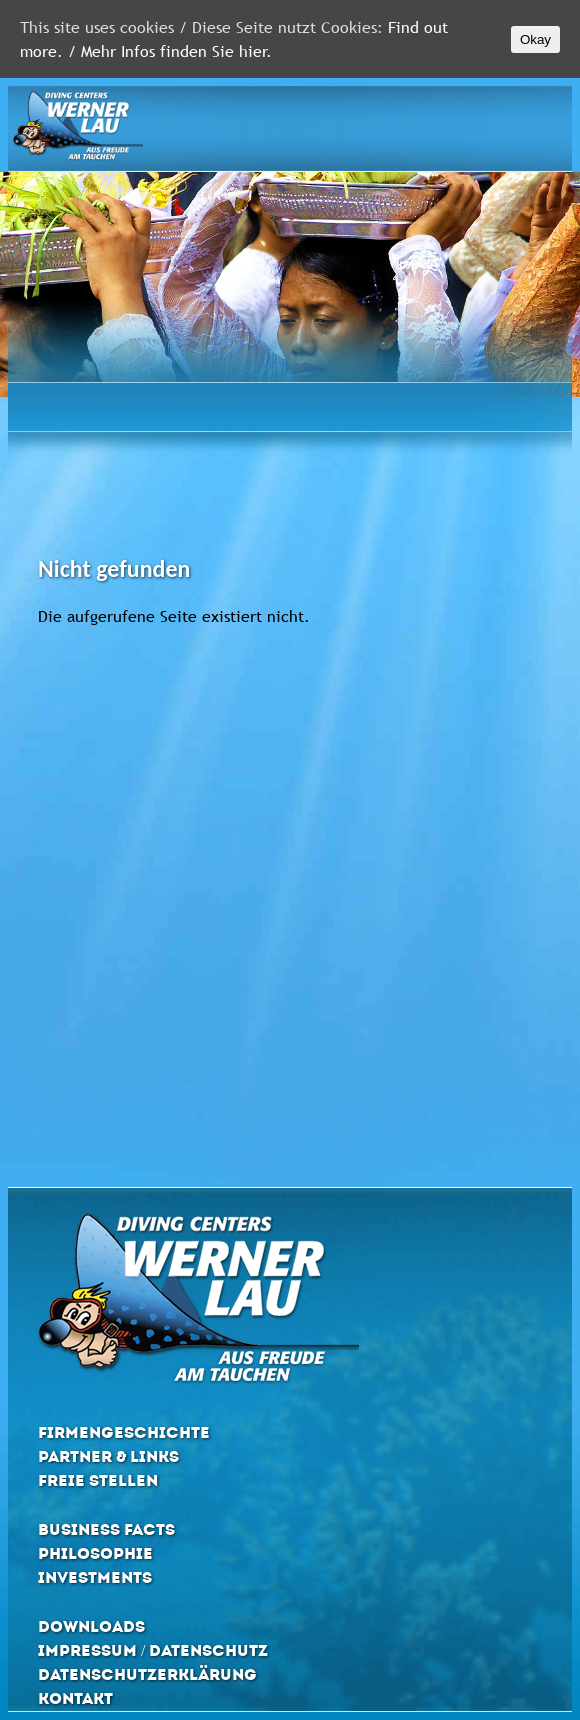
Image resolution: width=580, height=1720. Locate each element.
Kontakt (75, 1698)
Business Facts (106, 1529)
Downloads (91, 1626)
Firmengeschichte (124, 1432)
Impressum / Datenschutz (153, 1650)
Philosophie (95, 1553)
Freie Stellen (98, 1480)
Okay (535, 39)
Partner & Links (108, 1456)
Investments (95, 1577)
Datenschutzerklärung (147, 1674)
